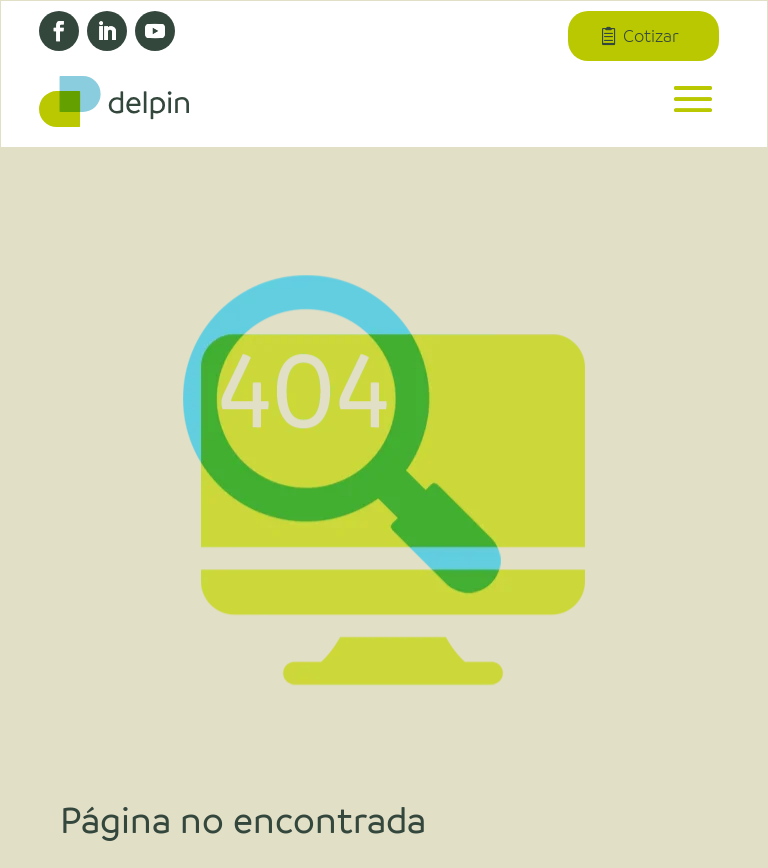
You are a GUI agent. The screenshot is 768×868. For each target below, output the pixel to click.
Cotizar (651, 36)
